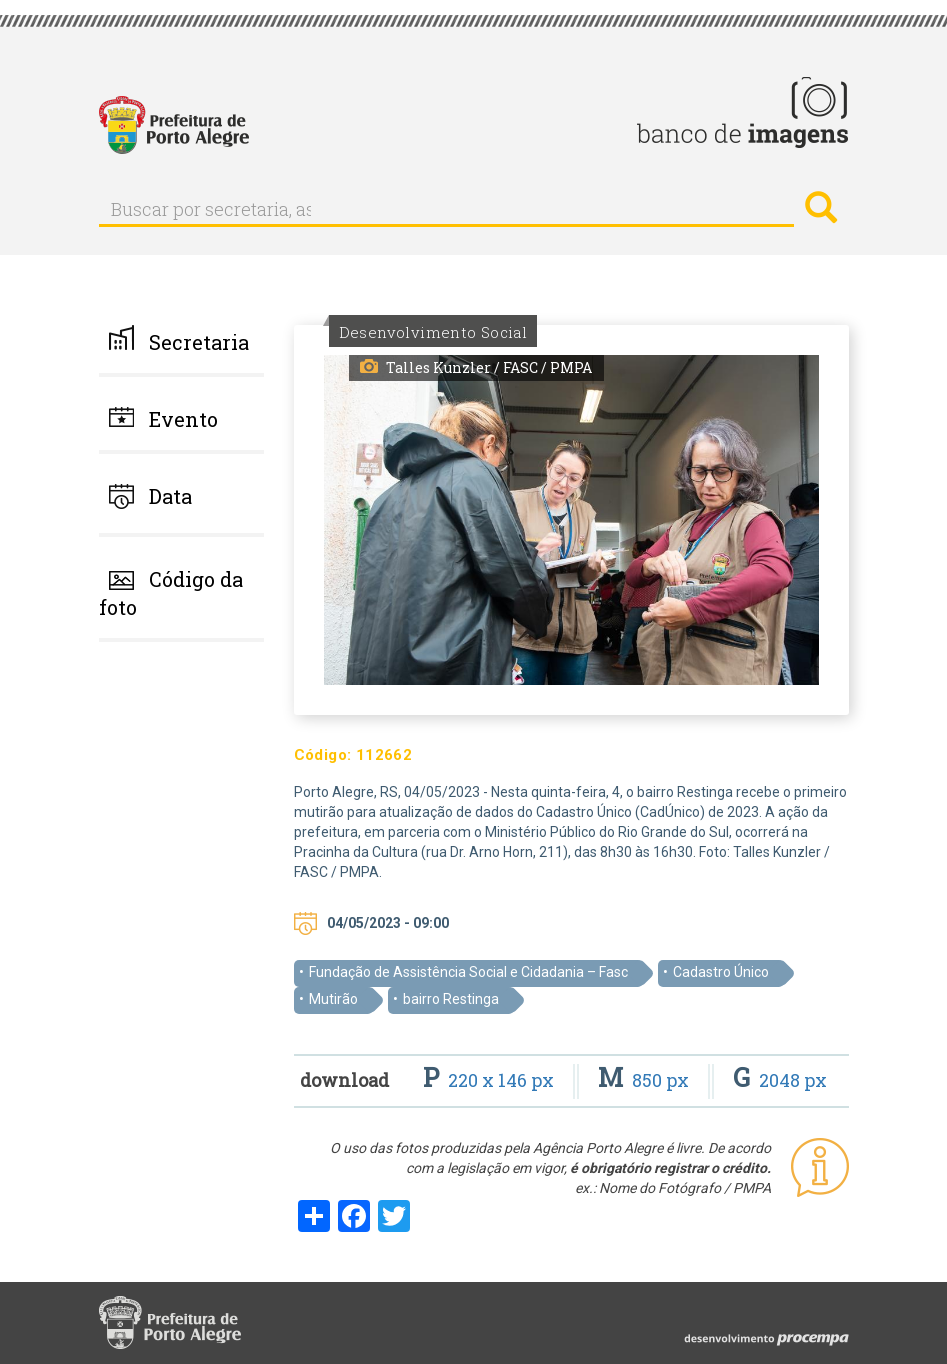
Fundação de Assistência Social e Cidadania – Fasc (468, 972)
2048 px (780, 1080)
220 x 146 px (490, 1080)
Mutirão (333, 999)
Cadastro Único (721, 972)
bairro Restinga (451, 999)
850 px (645, 1080)
